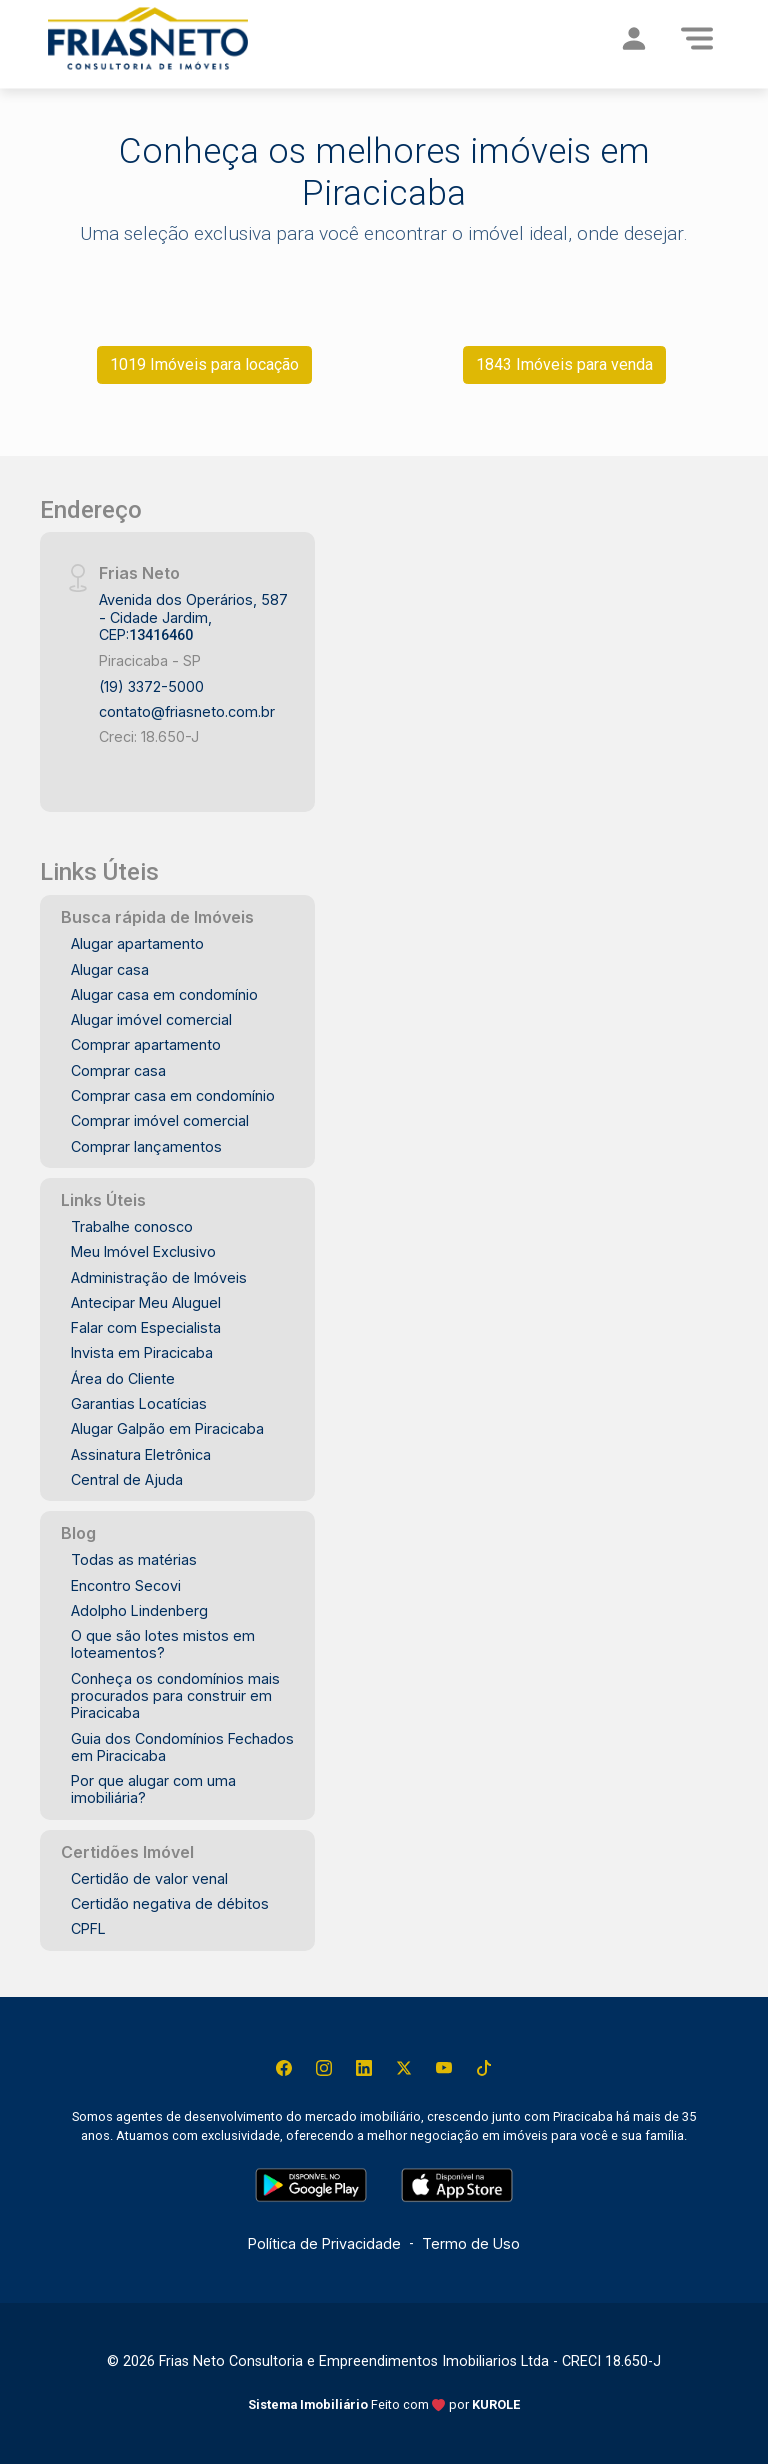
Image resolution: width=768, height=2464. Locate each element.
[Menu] (697, 38)
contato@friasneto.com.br (187, 711)
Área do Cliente (123, 1378)
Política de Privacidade (324, 2243)
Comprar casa (118, 1070)
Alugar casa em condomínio (164, 994)
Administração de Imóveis (159, 1277)
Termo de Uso (471, 2243)
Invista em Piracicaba (142, 1352)
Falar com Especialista (146, 1327)
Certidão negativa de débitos (170, 1903)
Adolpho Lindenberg (139, 1610)
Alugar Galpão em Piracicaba (167, 1428)
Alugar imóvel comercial (151, 1019)
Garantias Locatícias (139, 1403)
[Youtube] (444, 2068)
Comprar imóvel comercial (160, 1120)
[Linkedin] (364, 2068)
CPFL (88, 1928)
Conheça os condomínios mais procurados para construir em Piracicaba (175, 1696)
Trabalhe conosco (132, 1226)
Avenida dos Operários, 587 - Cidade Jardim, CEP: (193, 617)
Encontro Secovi (126, 1585)
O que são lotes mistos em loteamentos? (163, 1644)
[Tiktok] (484, 2068)
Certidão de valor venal (149, 1878)
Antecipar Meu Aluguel (146, 1302)
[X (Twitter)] (404, 2068)
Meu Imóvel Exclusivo (143, 1251)
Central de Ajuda (127, 1479)
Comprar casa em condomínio (173, 1095)
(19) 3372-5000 (151, 686)
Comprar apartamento (146, 1044)
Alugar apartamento (137, 943)
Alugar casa (110, 969)
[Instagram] (324, 2068)
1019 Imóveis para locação (204, 364)
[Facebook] (284, 2068)
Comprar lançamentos (146, 1146)
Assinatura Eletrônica (141, 1454)
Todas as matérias (134, 1559)
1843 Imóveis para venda (564, 364)
